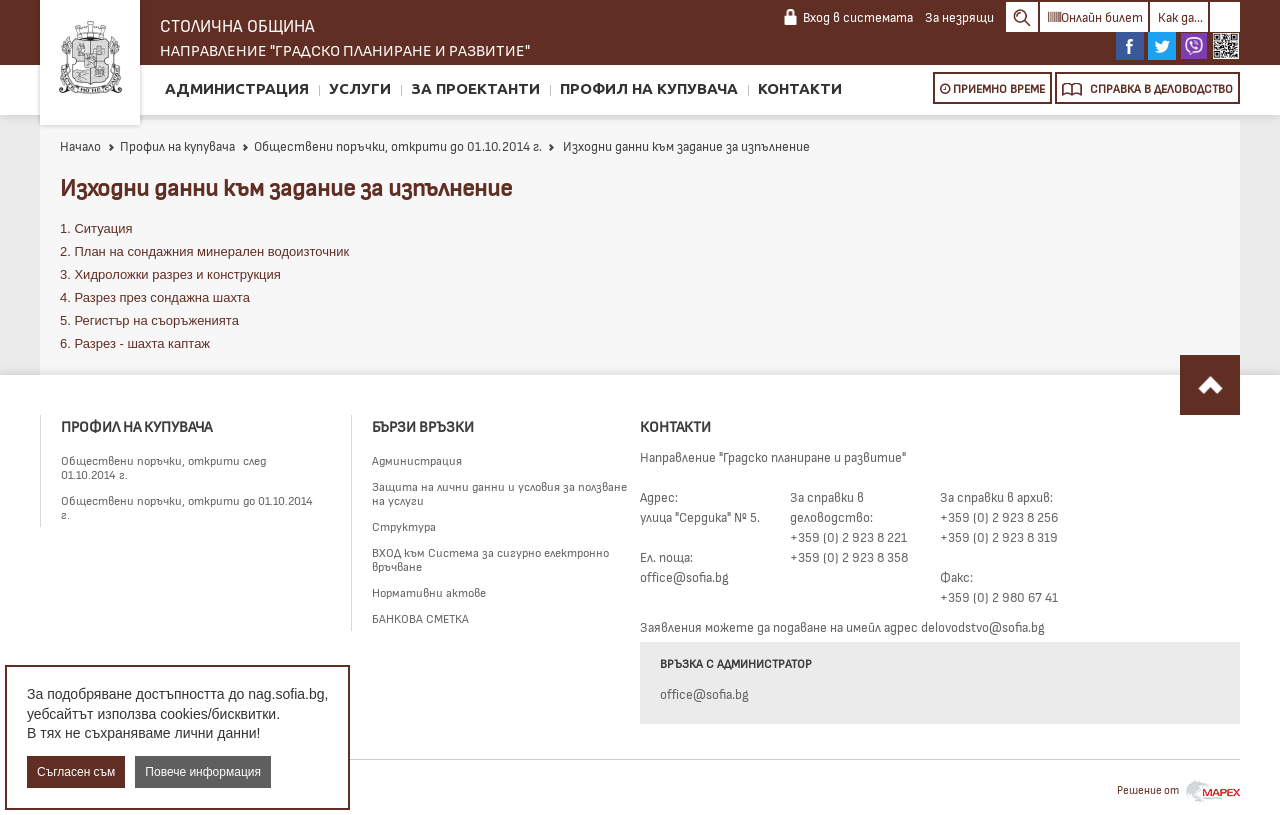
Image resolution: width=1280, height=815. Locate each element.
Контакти (800, 88)
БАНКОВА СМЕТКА (420, 618)
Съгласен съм (76, 772)
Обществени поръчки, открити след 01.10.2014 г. (163, 467)
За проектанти (475, 88)
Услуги (360, 88)
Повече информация (203, 772)
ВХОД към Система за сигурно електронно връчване (490, 559)
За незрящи (959, 17)
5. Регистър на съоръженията (149, 320)
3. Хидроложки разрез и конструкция (170, 274)
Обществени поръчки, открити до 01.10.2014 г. (391, 146)
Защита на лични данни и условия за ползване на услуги (499, 493)
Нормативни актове (429, 592)
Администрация (237, 88)
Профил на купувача (649, 88)
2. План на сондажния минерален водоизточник (204, 251)
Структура (404, 526)
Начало (80, 146)
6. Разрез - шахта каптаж (135, 343)
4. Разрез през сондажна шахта (155, 297)
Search (1022, 17)
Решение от (1178, 789)
